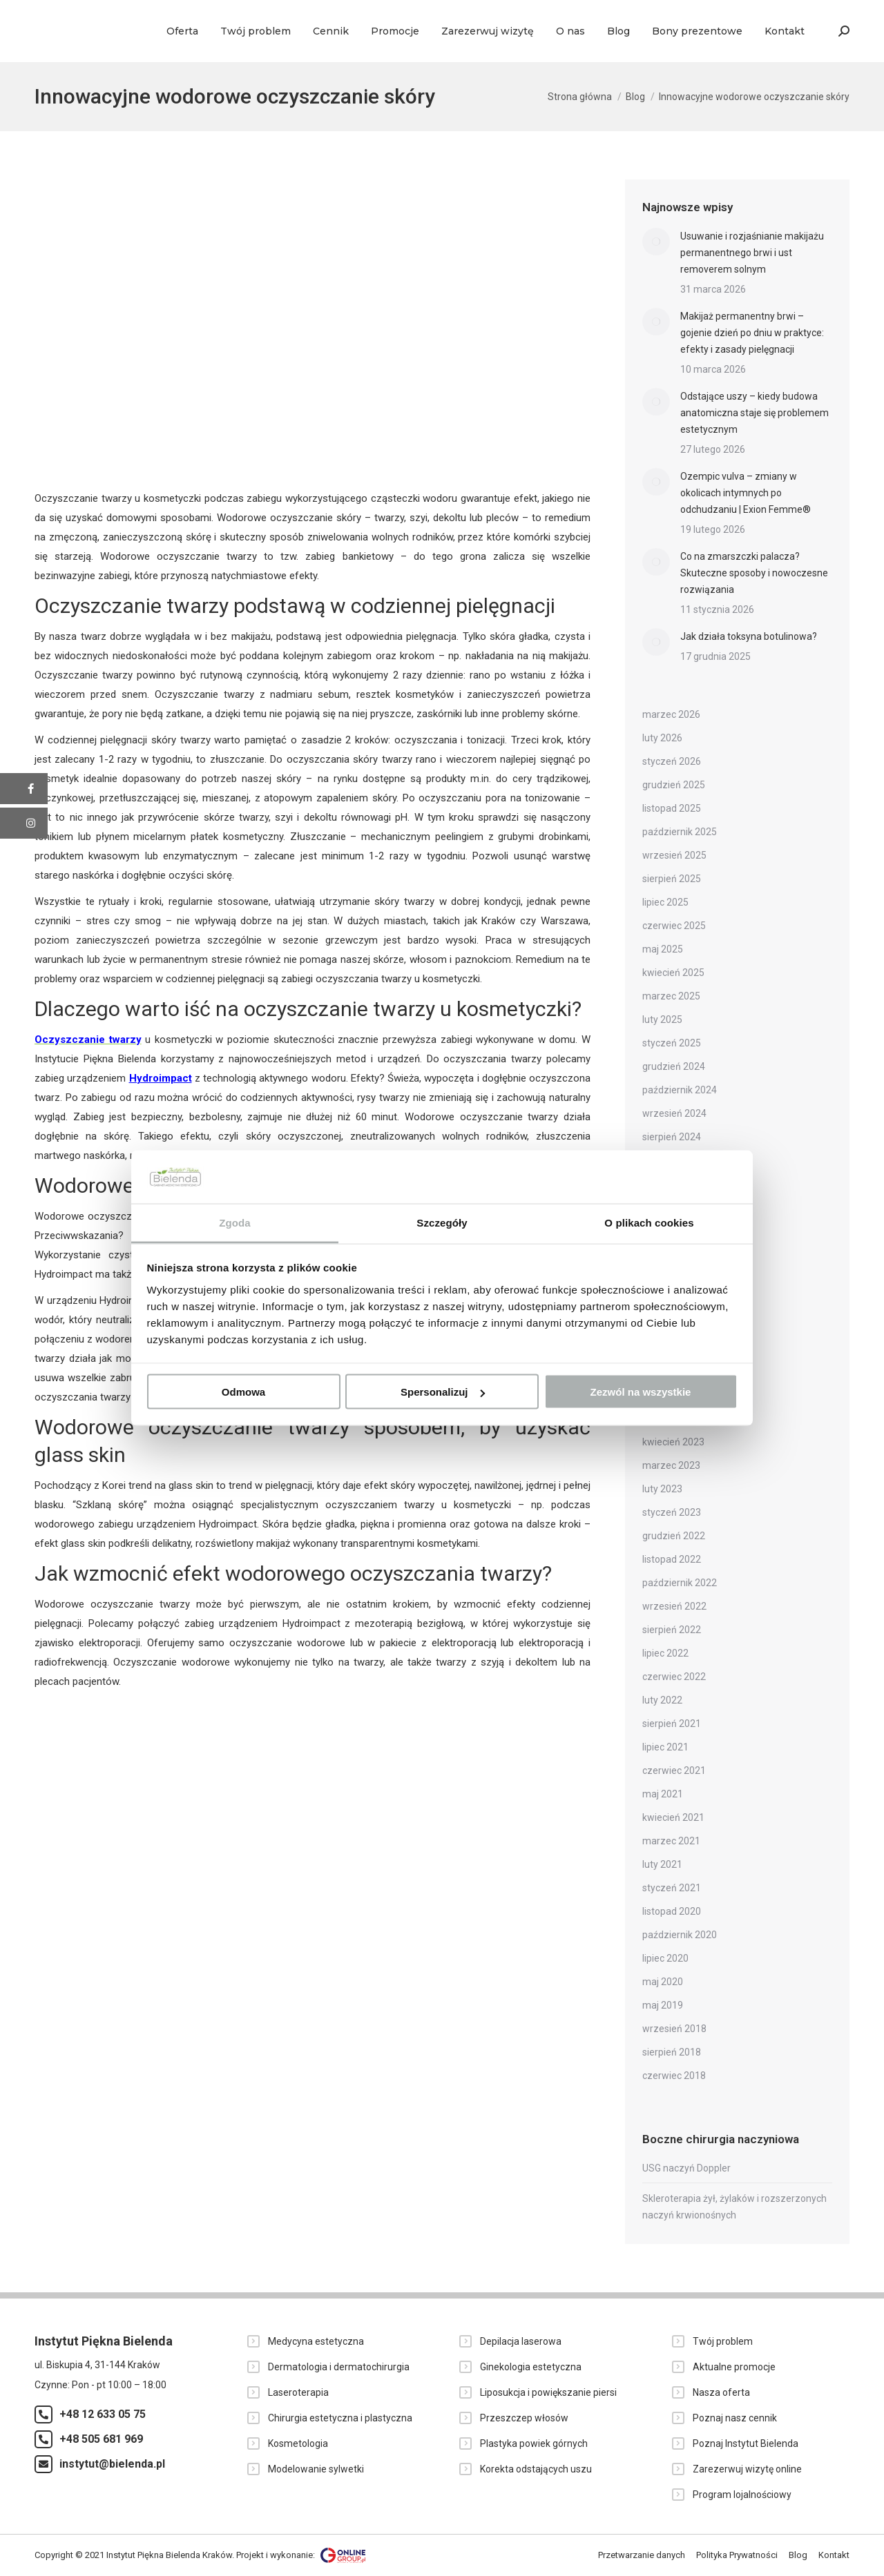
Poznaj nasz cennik (735, 2417)
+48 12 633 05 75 (102, 2414)
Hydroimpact (160, 1078)
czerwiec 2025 (674, 925)
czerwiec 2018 (674, 2075)
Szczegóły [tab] (441, 1222)
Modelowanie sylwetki (316, 2469)
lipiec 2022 (665, 1653)
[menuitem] (182, 31)
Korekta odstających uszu (536, 2469)
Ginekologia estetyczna (531, 2366)
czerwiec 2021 (674, 1770)
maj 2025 (662, 949)
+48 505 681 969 (101, 2439)
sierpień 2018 (671, 2052)
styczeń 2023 (671, 1512)
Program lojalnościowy (742, 2494)
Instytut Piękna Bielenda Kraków (169, 2554)
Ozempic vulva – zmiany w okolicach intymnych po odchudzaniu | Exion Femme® (745, 493)
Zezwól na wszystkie (640, 1392)
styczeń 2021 (671, 1887)
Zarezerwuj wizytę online (747, 2469)
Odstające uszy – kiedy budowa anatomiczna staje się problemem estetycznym (754, 413)
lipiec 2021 (665, 1747)
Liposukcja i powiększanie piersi (548, 2392)
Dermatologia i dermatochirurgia (339, 2366)
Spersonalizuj (443, 1392)
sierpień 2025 (671, 878)
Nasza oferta (721, 2392)
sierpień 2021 (671, 1723)
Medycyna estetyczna (316, 2341)
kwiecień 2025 (673, 972)
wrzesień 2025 (674, 855)
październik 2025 (679, 831)
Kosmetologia (298, 2443)
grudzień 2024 (673, 1066)
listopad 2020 (671, 1911)
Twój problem (723, 2341)
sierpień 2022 (671, 1629)
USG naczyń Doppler (686, 2168)
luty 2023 (662, 1488)
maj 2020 (662, 1981)
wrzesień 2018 (674, 2028)
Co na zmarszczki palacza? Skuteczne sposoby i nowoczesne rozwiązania (754, 573)
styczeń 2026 (671, 761)
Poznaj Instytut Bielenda (745, 2443)
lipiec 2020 (665, 1958)
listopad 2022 (671, 1559)
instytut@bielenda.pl (112, 2463)
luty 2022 (662, 1700)
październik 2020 (679, 1934)
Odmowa (243, 1392)
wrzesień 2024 (674, 1113)
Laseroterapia (298, 2392)
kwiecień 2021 (673, 1817)
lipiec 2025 (665, 902)
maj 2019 (662, 2005)
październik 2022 (679, 1582)
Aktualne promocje (734, 2366)
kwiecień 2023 (673, 1441)
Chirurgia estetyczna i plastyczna (340, 2417)
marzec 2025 (671, 996)
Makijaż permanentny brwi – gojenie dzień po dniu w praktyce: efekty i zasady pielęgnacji (752, 333)
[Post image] (656, 241)
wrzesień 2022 (674, 1606)
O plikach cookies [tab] (648, 1222)
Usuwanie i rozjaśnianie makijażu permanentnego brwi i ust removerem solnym (752, 253)
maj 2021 (662, 1793)
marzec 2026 (671, 714)
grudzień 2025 (673, 784)
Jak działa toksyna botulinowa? (748, 636)
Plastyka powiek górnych (534, 2443)
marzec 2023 (671, 1465)
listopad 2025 (671, 808)
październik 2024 (679, 1089)
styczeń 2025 (671, 1042)
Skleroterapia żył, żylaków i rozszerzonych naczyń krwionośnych (734, 2207)
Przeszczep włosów (524, 2417)
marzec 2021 (671, 1840)
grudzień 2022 (673, 1535)
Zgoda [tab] (235, 1222)
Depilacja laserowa (520, 2341)
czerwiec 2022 (674, 1676)
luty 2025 (662, 1019)
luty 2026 (662, 737)
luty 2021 (662, 1864)
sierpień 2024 (671, 1136)
